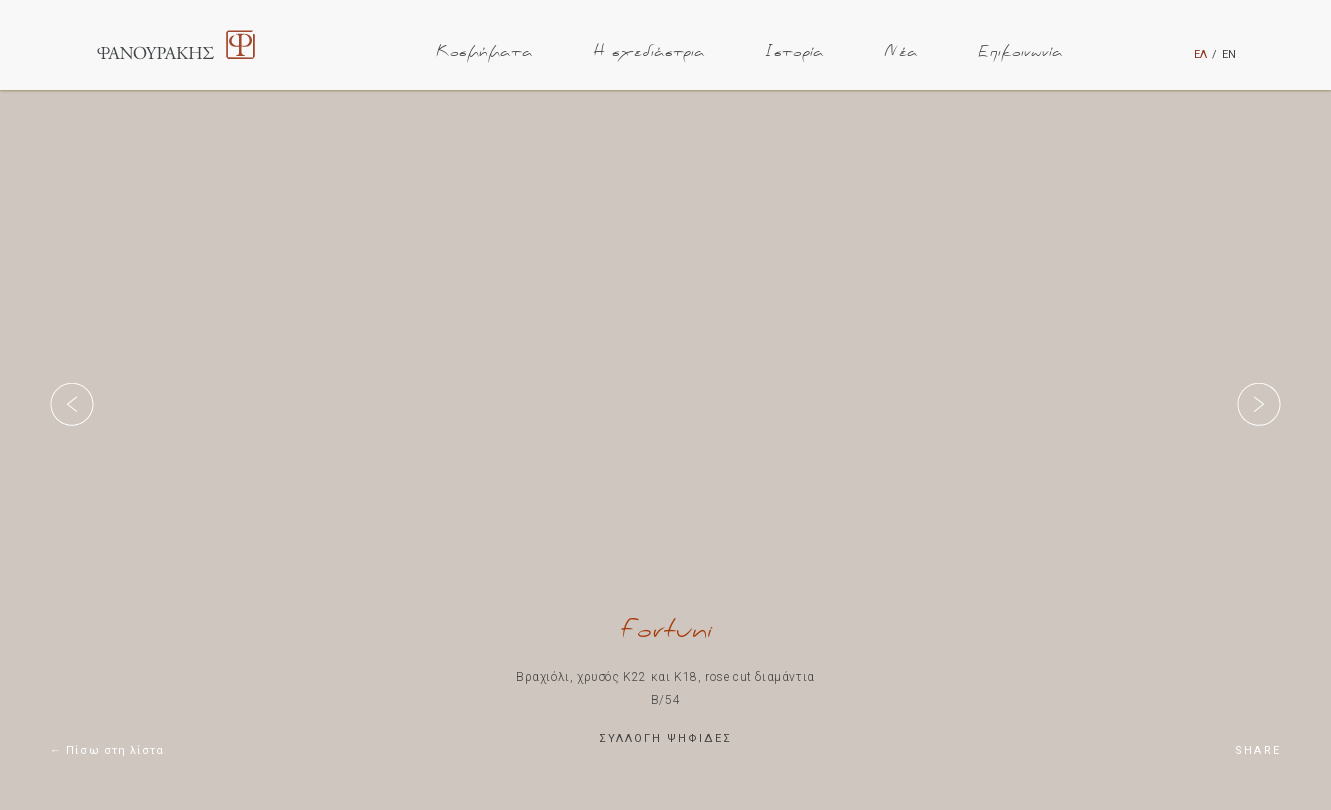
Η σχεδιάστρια (649, 52)
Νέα (901, 52)
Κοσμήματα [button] (484, 52)
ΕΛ (1200, 54)
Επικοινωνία (1020, 52)
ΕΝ (1229, 54)
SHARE (1258, 750)
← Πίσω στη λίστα (107, 750)
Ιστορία (794, 52)
